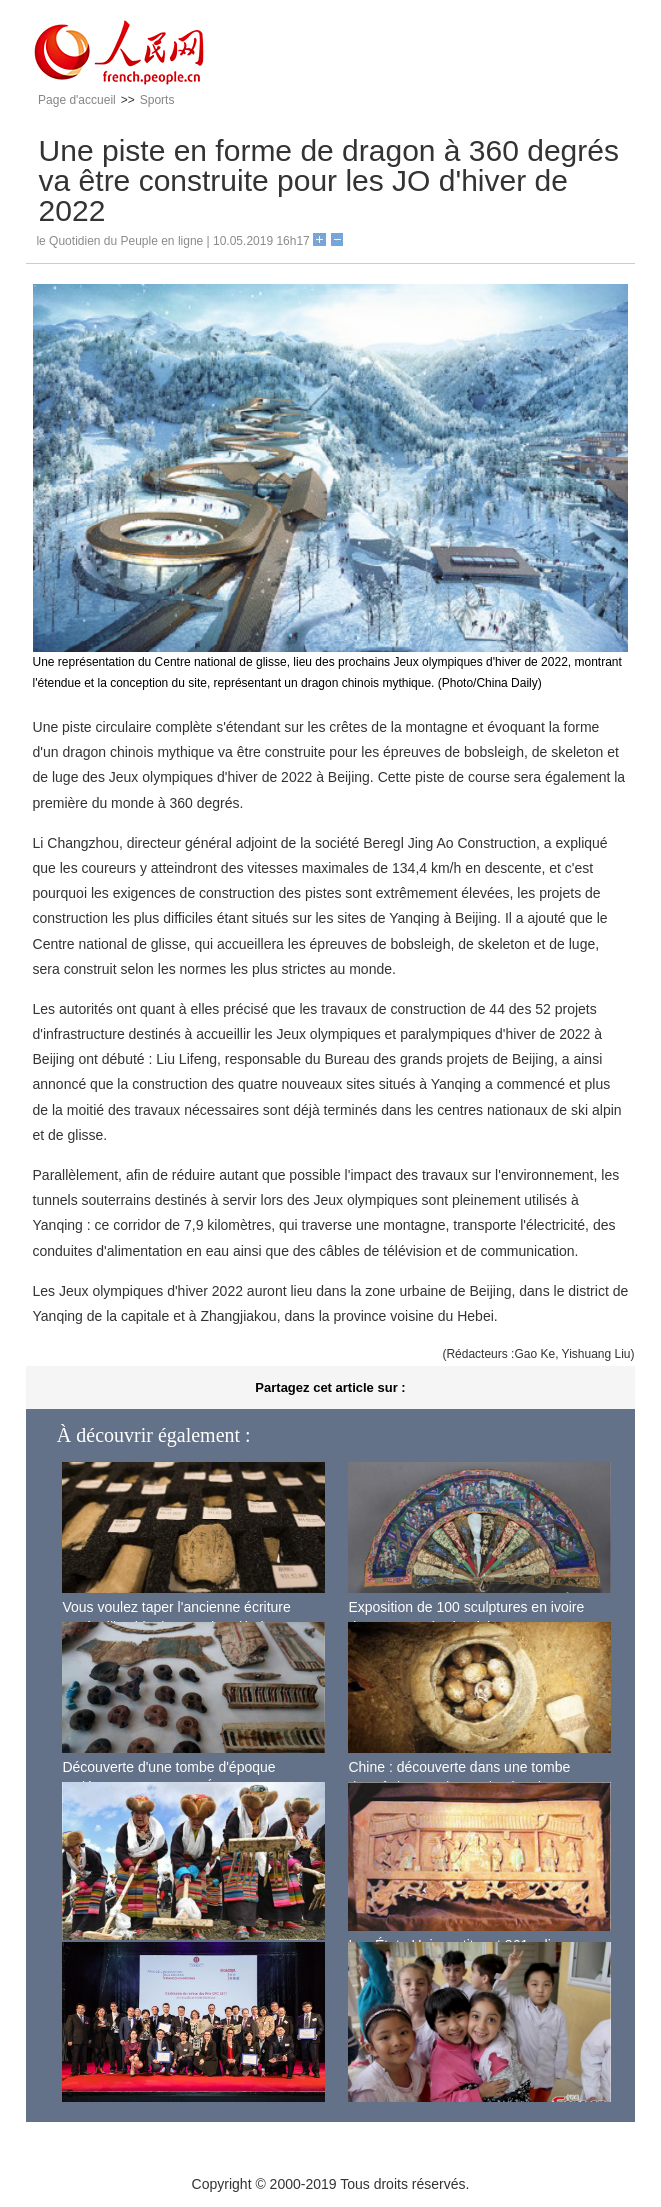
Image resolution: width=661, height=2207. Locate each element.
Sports (157, 100)
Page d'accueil (77, 100)
